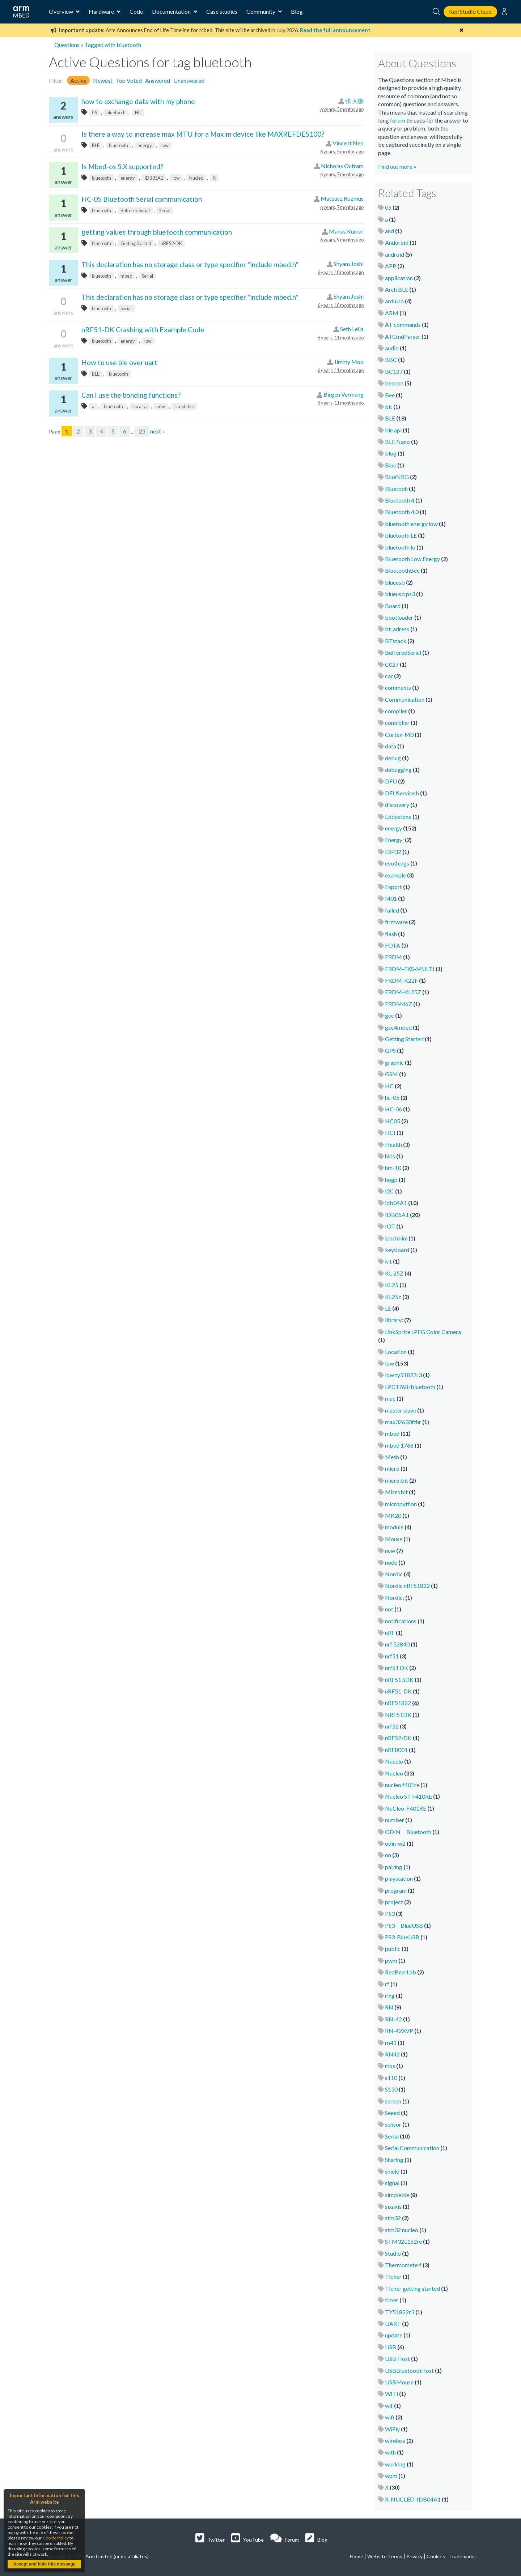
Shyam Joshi (349, 263)
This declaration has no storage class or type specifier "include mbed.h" (189, 264)
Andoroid (396, 242)
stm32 (393, 2217)
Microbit (396, 1491)
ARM (391, 312)
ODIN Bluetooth (408, 1831)
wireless (395, 2440)
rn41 (391, 2042)
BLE (95, 145)
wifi (389, 2417)
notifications (400, 1621)
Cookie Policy (56, 2538)
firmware (396, 921)
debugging (398, 769)
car (389, 675)
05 (94, 112)
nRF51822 (398, 1702)
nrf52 (392, 1726)
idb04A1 (396, 1202)
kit (388, 1261)
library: (139, 406)
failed (392, 910)
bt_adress (397, 628)
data (390, 746)
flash (391, 933)
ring (390, 1995)
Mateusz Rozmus (342, 198)
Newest (103, 80)
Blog (297, 11)
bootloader (399, 617)
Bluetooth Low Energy (412, 558)
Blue (390, 465)
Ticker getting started (412, 2288)
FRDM (393, 956)
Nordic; (394, 1597)
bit (388, 406)
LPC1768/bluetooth (410, 1386)
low (165, 145)
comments (398, 687)
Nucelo (394, 1761)
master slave (400, 1410)
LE (388, 1308)
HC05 (392, 1121)
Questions (67, 44)
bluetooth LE (401, 535)
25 (142, 431)
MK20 (393, 1515)
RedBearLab (400, 1972)
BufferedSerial (135, 210)
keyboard (397, 1249)
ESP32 (393, 851)
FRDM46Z (398, 1003)
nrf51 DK (396, 1667)
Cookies (436, 2556)
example (395, 875)
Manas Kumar (346, 231)
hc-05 (392, 1097)
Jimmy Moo (349, 361)
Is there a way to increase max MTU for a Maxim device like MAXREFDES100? (202, 134)
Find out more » (397, 166)
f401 (391, 898)
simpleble (184, 406)
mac (390, 1398)
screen (393, 2101)
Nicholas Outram (342, 165)
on (388, 1854)
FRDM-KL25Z (403, 991)
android (394, 254)
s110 (391, 2077)
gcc (389, 1015)
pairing (393, 1866)
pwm (391, 1960)
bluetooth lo (400, 547)
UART (393, 2323)
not (389, 1609)
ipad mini (396, 1238)
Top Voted (129, 80)
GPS (390, 1050)
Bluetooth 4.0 (402, 511)
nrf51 (392, 1656)
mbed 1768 (399, 1445)
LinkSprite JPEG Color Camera (423, 1331)
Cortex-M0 (399, 734)
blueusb (395, 582)
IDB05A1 (153, 178)
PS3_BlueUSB (402, 1937)
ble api (393, 430)
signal (392, 2182)
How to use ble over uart (119, 362)
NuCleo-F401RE (405, 1808)
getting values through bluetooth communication (156, 232)
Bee (390, 395)
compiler (396, 711)
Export (393, 886)
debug (393, 758)
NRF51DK (398, 1714)
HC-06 (393, 1109)
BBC (391, 359)
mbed (126, 276)
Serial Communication (412, 2147)
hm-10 (393, 1167)
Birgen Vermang (343, 394)
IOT (390, 1226)
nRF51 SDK (399, 1679)
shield (392, 2171)
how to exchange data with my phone (138, 101)
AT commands (403, 324)
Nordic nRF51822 (407, 1585)
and (389, 230)
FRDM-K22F (401, 980)
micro (392, 1468)
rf (387, 1984)
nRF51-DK (398, 1691)
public (393, 1948)
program (396, 1890)
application (399, 277)
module (394, 1527)
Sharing (394, 2159)
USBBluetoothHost (409, 2370)
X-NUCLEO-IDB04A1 (413, 2499)
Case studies (221, 11)
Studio (393, 2253)
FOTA (392, 945)
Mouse (393, 1538)
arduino (394, 301)
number (394, 1819)
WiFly (392, 2429)
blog (391, 453)
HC (138, 112)
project (394, 1901)
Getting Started (135, 243)
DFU (391, 781)
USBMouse (399, 2382)
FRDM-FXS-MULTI (410, 968)
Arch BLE (396, 289)
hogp (391, 1179)
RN (389, 2007)
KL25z (393, 1296)
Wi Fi (391, 2393)
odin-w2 (395, 1843)
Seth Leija (352, 328)
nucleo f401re (402, 1784)
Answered (157, 80)
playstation (399, 1878)
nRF (390, 1632)
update (393, 2335)
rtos (390, 2065)
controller (397, 722)
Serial (164, 210)
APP (390, 265)
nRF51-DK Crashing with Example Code (142, 329)
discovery (397, 804)
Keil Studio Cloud (470, 11)
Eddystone (398, 816)
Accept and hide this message (44, 2564)
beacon (394, 383)
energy (144, 145)
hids (390, 1156)
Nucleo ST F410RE (408, 1796)
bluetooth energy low (411, 523)
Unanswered (188, 80)
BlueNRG (397, 476)
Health (393, 1144)
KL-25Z (394, 1273)
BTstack (395, 640)
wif (389, 2405)
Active (78, 80)
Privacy (414, 2556)
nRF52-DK (171, 243)
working (395, 2464)
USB (390, 2347)
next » (157, 431)
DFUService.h (402, 793)
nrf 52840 (397, 1644)
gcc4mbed (398, 1027)
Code (136, 11)
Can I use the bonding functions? (131, 395)
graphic (394, 1062)
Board (393, 605)
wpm (391, 2475)
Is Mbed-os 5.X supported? (122, 166)
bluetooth (116, 112)
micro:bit (396, 1480)
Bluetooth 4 (399, 500)
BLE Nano (397, 441)
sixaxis (393, 2206)
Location (396, 1351)
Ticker (393, 2276)
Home (356, 2556)
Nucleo (196, 178)
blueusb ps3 (400, 593)
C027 (392, 664)
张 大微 (354, 100)
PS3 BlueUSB (404, 1925)
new (160, 406)
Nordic (394, 1574)
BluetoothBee (402, 570)
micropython (401, 1503)
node (391, 1562)
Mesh (392, 1456)
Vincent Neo (348, 143)
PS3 (390, 1913)
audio (392, 348)
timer (391, 2300)
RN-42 (393, 2019)
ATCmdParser (402, 336)
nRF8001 (396, 1749)
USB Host (397, 2358)
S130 (391, 2089)
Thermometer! (403, 2264)
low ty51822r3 (403, 1374)
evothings (397, 863)
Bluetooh (396, 488)
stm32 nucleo (401, 2229)
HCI (390, 1132)
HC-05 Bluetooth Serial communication (141, 199)
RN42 (392, 2054)
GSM (391, 1074)
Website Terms (384, 2556)
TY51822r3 (399, 2311)
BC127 (394, 371)
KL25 (391, 1284)
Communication (404, 699)
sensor (393, 2124)
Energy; (394, 839)
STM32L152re (403, 2241)
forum (397, 120)
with (390, 2452)
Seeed (392, 2112)
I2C (389, 1191)
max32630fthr (403, 1421)
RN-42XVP (399, 2030)
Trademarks (462, 2556)
